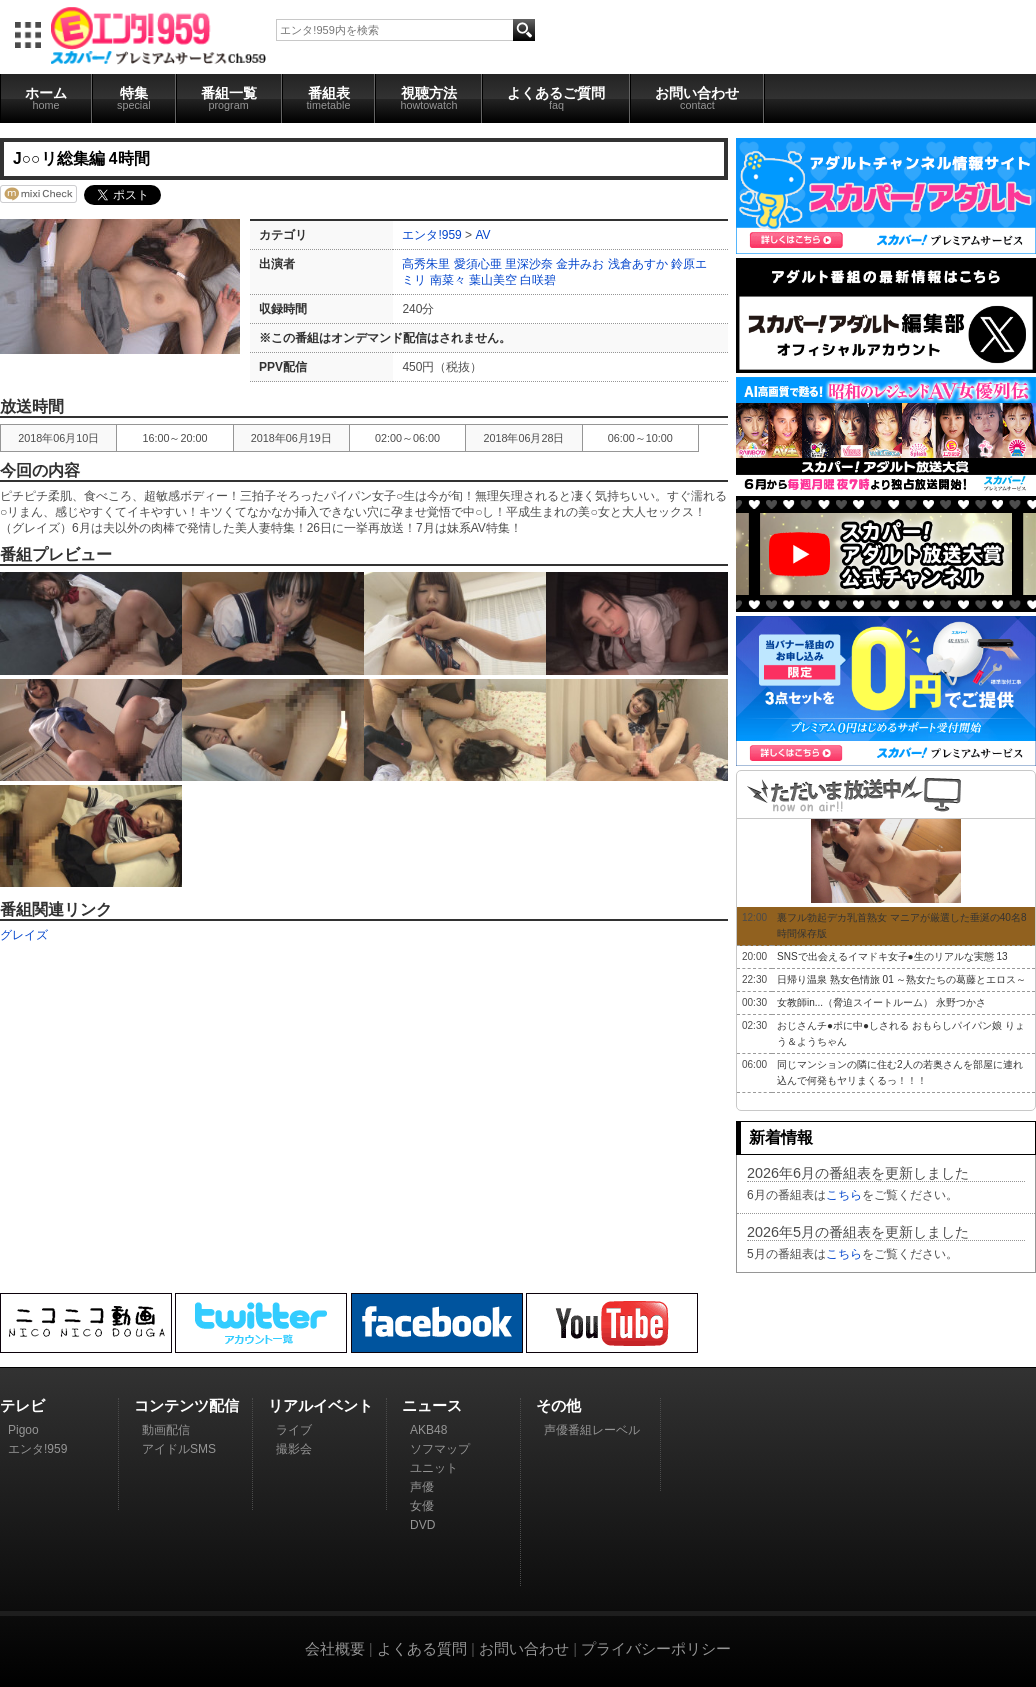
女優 (422, 1506)
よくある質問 (422, 1648)
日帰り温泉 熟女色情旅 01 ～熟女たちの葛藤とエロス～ (901, 979)
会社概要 (335, 1648)
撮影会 (294, 1449)
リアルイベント (320, 1405)
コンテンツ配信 (186, 1405)
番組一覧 (229, 98)
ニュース (432, 1405)
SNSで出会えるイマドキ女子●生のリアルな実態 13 (892, 956)
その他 (558, 1405)
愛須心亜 (478, 264)
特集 (134, 98)
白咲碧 (538, 280)
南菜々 (448, 280)
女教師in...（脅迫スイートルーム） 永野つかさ (881, 1002)
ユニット (434, 1468)
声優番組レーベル (592, 1430)
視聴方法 (428, 98)
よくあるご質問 (556, 98)
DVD (422, 1525)
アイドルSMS (179, 1449)
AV (482, 235)
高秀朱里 (426, 264)
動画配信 (166, 1430)
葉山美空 (493, 280)
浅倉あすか (638, 264)
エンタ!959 (431, 235)
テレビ (22, 1405)
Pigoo (23, 1430)
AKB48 (428, 1430)
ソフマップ (440, 1449)
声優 (422, 1487)
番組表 (329, 98)
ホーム (46, 98)
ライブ (294, 1430)
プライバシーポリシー (656, 1648)
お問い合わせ (697, 98)
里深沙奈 (529, 264)
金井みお (580, 264)
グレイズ (24, 935)
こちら (844, 1195)
